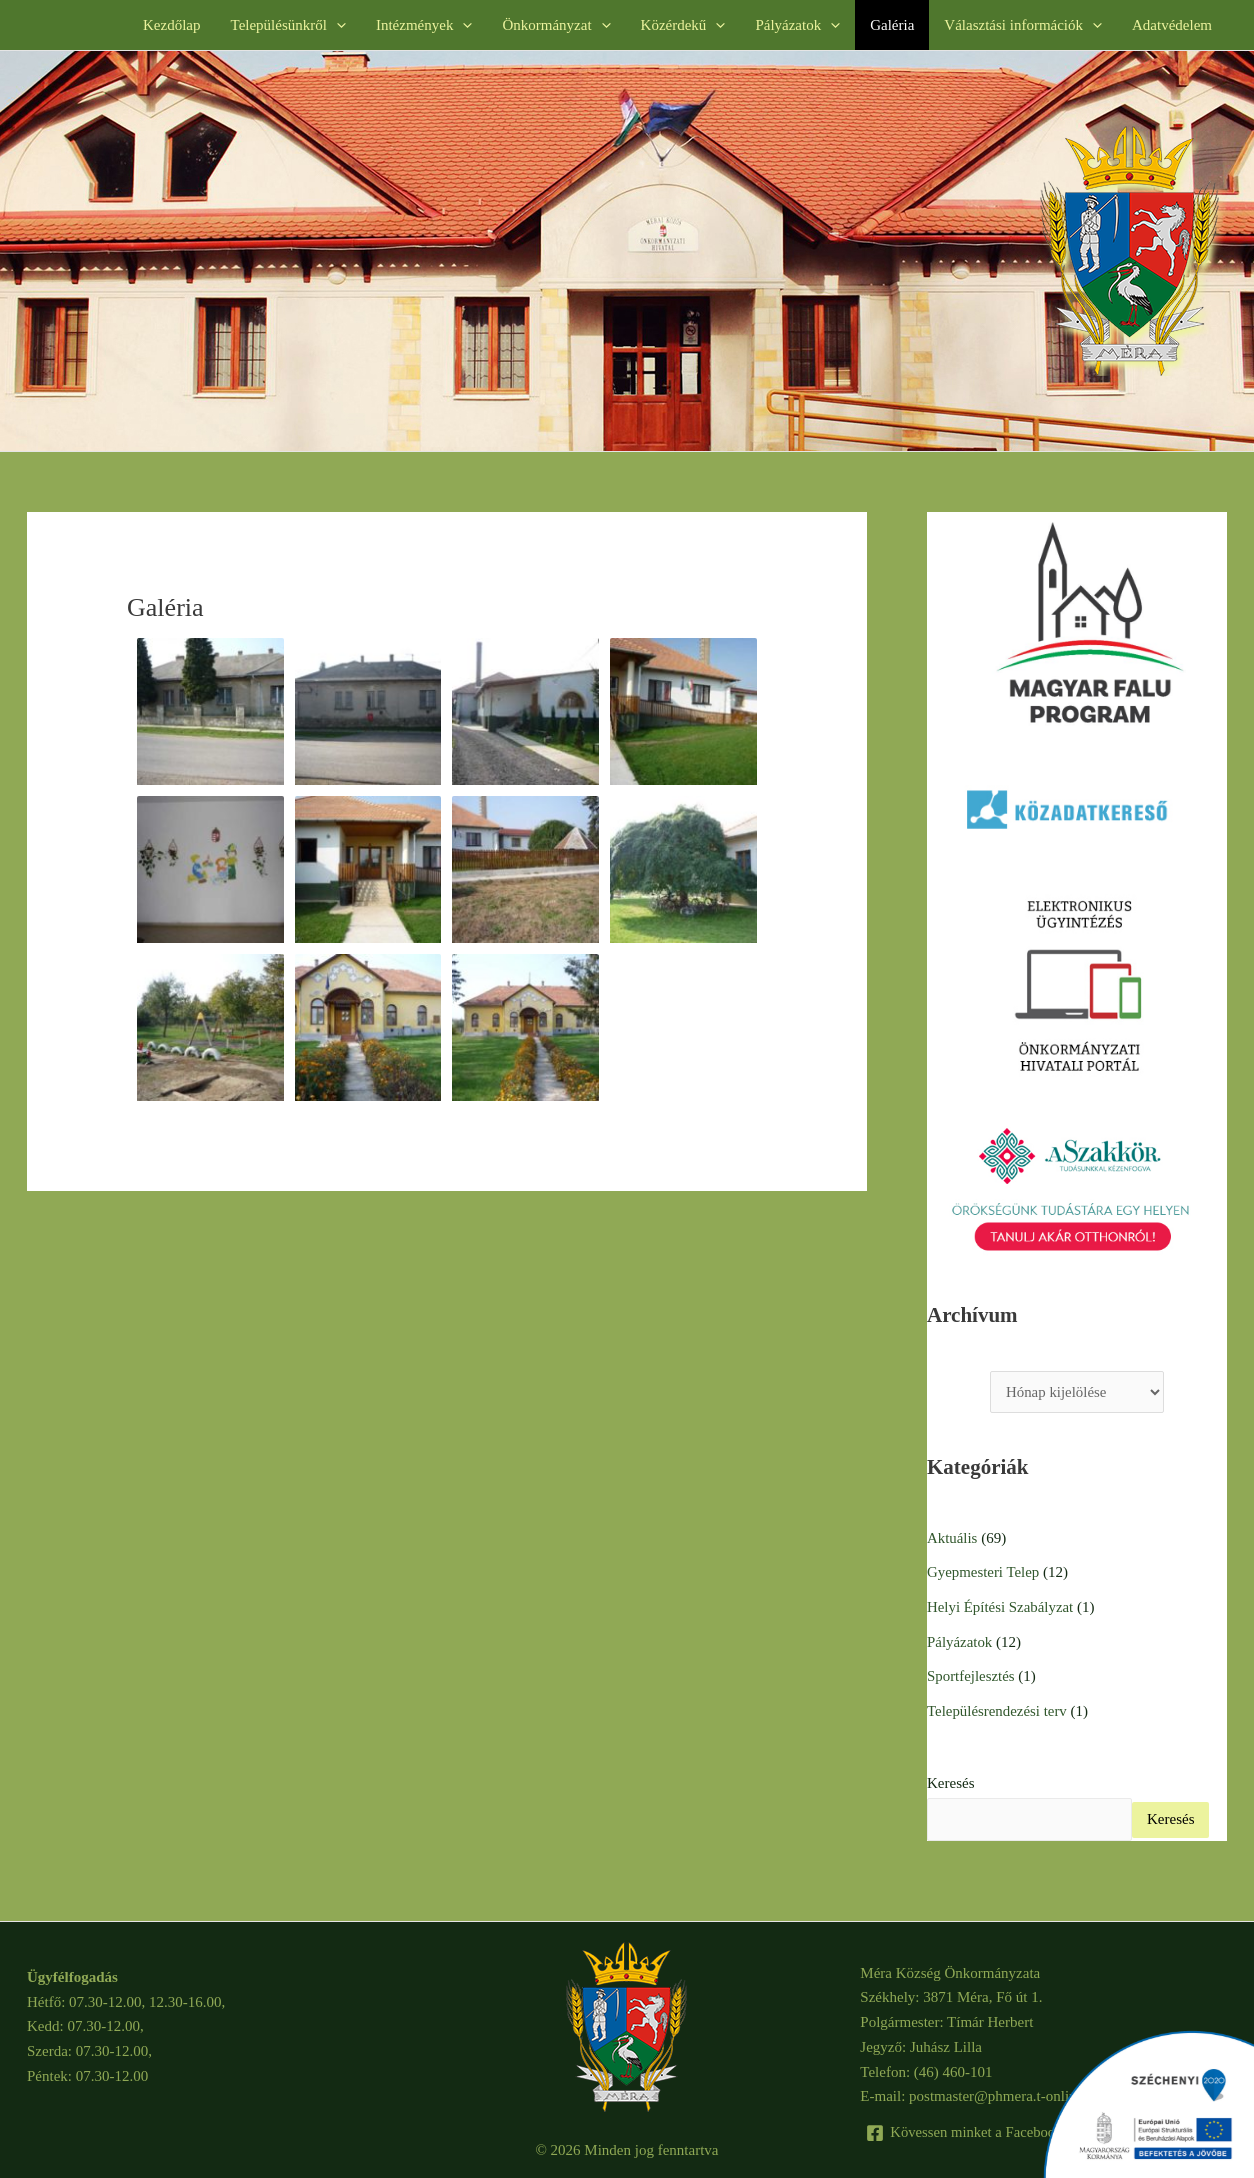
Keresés (950, 1779)
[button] (336, 25)
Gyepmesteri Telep (983, 1572)
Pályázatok (960, 1639)
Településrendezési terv (997, 1707)
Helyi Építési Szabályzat (1000, 1606)
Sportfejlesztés (971, 1673)
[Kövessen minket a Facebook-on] (976, 2128)
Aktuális (952, 1538)
